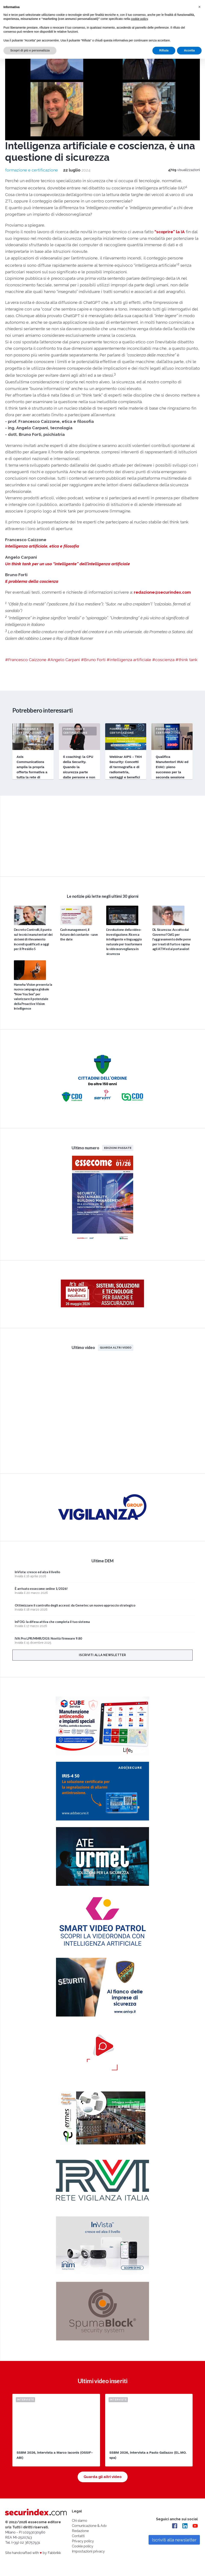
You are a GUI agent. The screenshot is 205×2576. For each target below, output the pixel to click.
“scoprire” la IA (170, 231)
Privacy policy (83, 2541)
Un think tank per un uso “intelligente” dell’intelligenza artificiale (67, 563)
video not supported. (102, 835)
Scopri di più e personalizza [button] (30, 50)
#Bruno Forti (93, 659)
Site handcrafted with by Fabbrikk (33, 2553)
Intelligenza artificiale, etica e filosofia (42, 546)
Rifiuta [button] (164, 50)
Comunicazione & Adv (89, 2526)
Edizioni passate (117, 1147)
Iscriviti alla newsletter (102, 1655)
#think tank (187, 659)
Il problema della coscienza (31, 581)
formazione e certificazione (31, 170)
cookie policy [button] (139, 19)
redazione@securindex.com (162, 592)
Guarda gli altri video (103, 2477)
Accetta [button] (189, 50)
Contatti (78, 2536)
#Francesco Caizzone (25, 659)
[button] (199, 6)
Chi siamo (79, 2521)
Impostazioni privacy (88, 2551)
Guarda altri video (116, 1347)
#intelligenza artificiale (129, 659)
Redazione (80, 2531)
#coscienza (163, 659)
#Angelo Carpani (63, 659)
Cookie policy (82, 2546)
